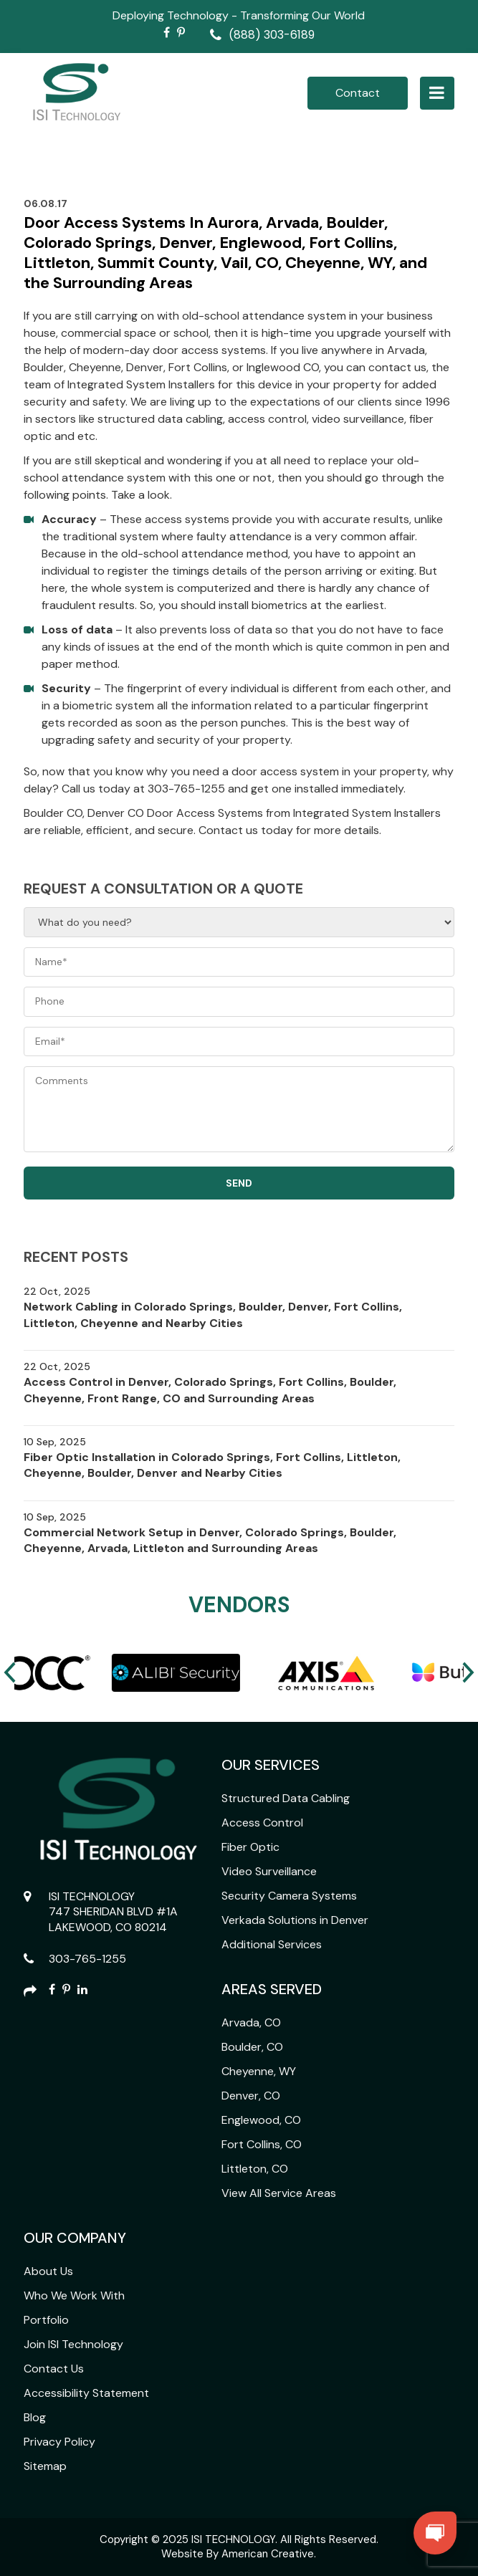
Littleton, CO (254, 2168)
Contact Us (54, 2368)
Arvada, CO (251, 2022)
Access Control (262, 1822)
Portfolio (46, 2319)
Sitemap (45, 2466)
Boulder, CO (252, 2046)
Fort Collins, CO (261, 2144)
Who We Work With (74, 2295)
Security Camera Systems (289, 1895)
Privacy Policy (59, 2441)
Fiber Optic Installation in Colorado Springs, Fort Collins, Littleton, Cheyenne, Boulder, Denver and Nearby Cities (212, 1465)
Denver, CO (250, 2095)
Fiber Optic (250, 1846)
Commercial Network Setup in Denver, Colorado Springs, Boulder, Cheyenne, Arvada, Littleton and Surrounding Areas (210, 1540)
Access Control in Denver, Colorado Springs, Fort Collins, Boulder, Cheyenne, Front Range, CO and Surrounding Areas (210, 1389)
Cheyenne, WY (258, 2071)
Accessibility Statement (86, 2392)
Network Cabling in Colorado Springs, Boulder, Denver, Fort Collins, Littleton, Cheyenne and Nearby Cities (213, 1314)
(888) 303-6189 (272, 35)
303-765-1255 (87, 1958)
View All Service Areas (278, 2193)
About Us (48, 2271)
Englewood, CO (261, 2119)
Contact (357, 92)
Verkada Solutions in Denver (294, 1920)
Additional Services (271, 1944)
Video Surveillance (269, 1871)
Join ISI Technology (73, 2344)
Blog (35, 2417)
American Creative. (268, 2554)
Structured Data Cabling (285, 1798)
